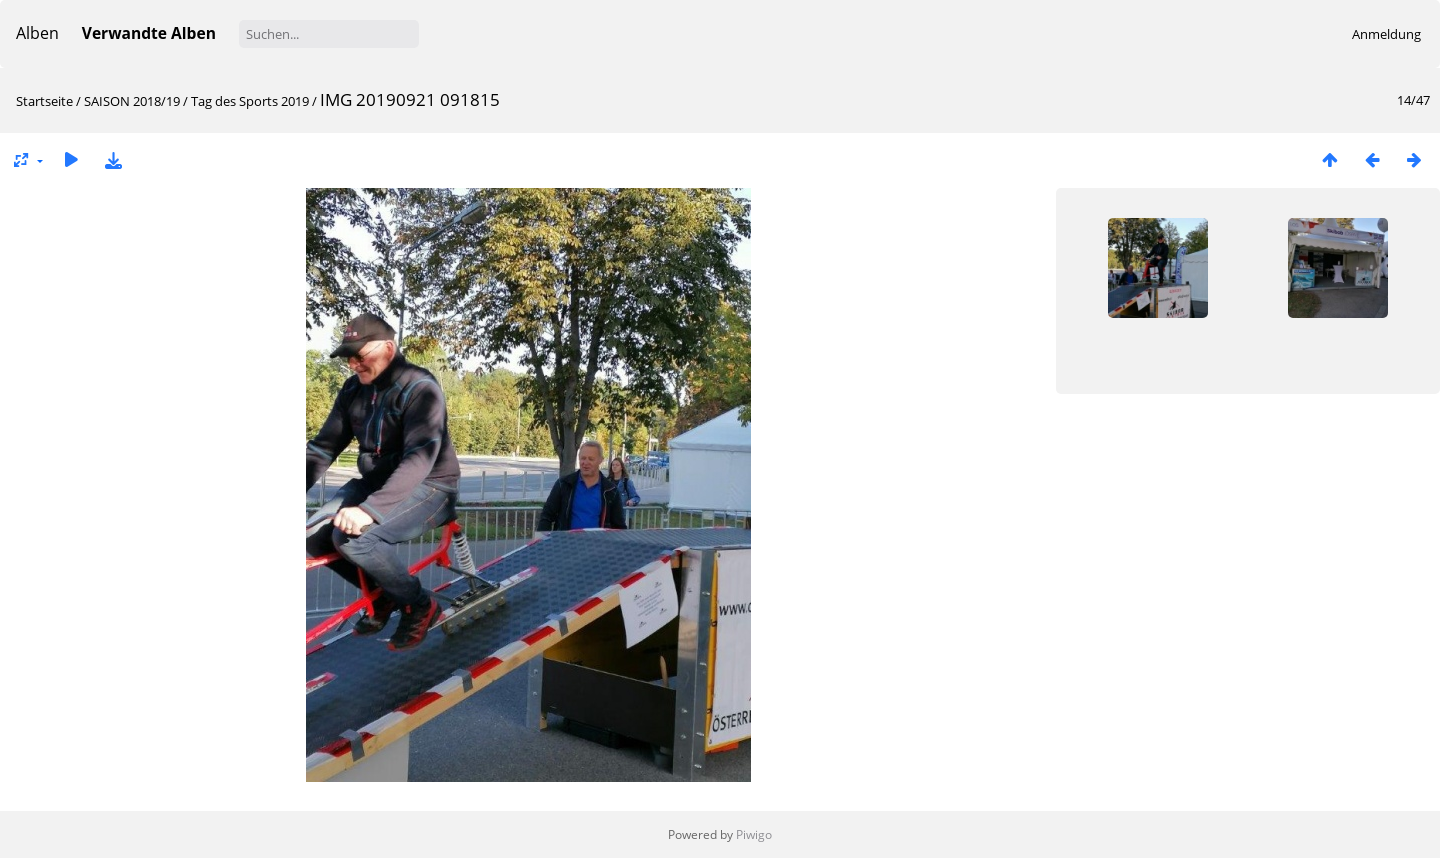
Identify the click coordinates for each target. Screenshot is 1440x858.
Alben (37, 33)
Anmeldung (1386, 34)
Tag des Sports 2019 (250, 101)
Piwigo (754, 834)
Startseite (44, 101)
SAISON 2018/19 (132, 101)
